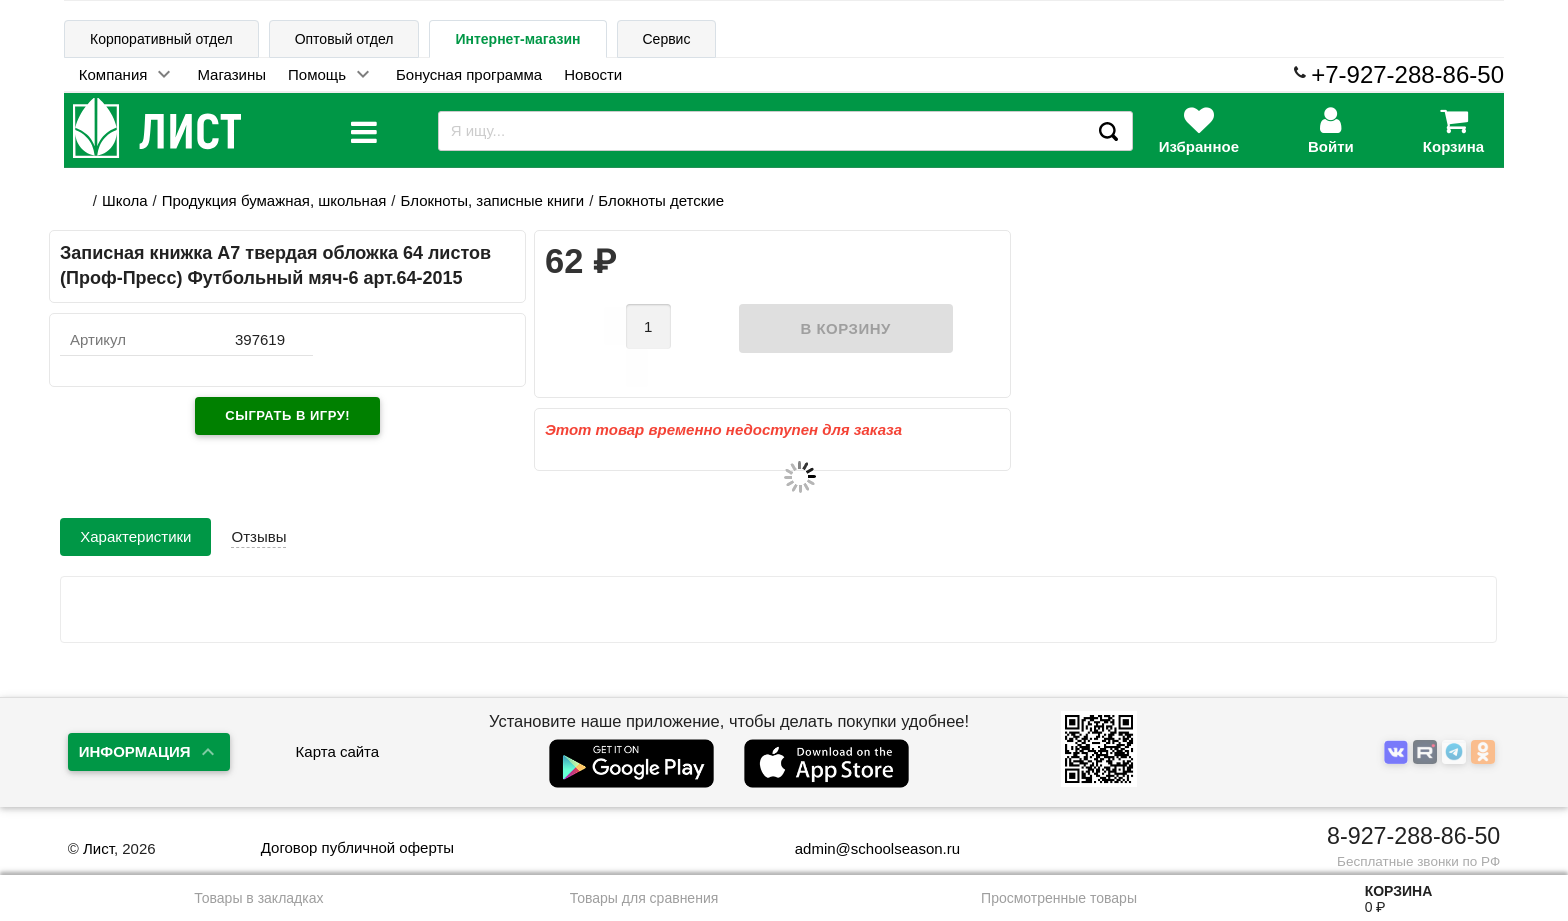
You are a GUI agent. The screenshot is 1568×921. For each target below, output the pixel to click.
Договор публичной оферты (357, 847)
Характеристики (135, 503)
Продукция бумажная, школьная (274, 200)
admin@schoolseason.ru (864, 848)
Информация (135, 751)
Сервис (667, 39)
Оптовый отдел (344, 39)
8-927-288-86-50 (1413, 836)
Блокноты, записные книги (493, 200)
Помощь (317, 74)
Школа (125, 200)
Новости (593, 74)
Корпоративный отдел (161, 39)
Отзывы (258, 503)
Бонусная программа (469, 74)
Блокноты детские (661, 200)
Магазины (231, 74)
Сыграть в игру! (287, 415)
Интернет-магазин (517, 39)
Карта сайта (338, 751)
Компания (113, 74)
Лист (98, 848)
